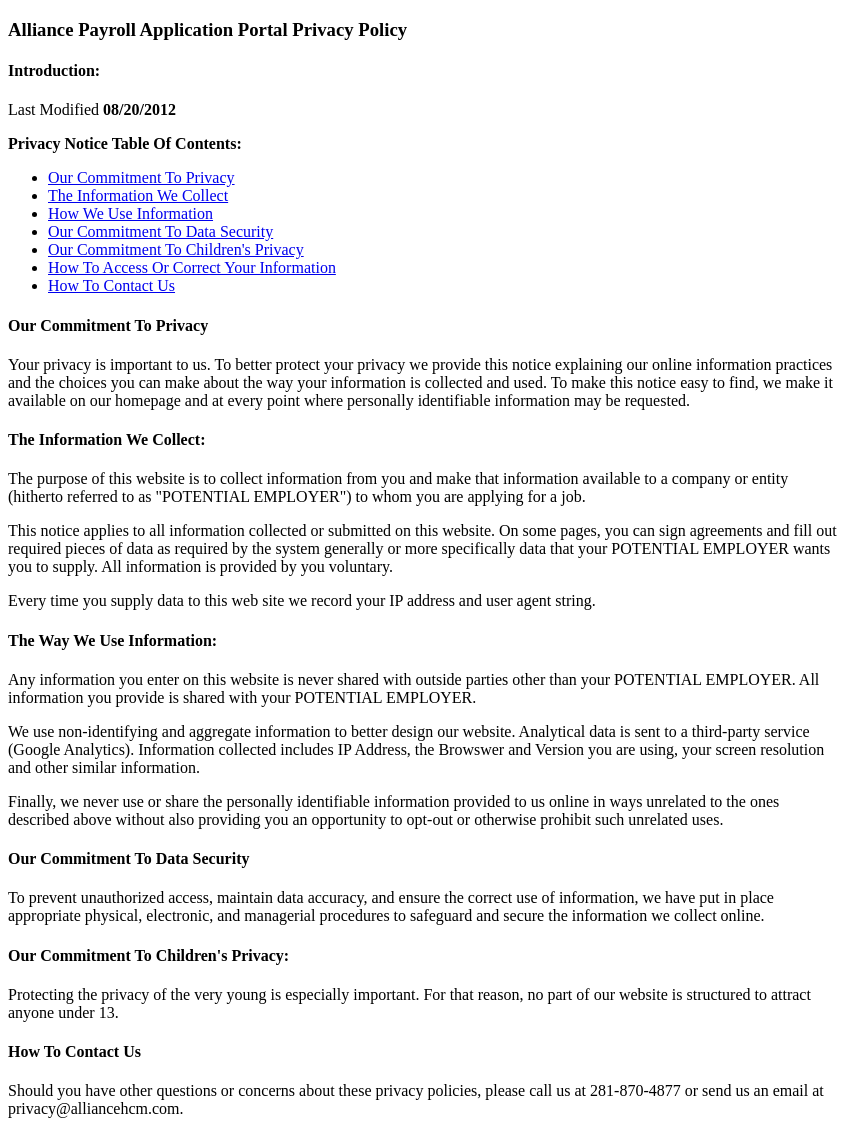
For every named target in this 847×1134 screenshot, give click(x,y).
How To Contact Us (111, 285)
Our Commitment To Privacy (141, 177)
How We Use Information (130, 213)
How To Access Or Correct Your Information (192, 267)
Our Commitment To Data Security (160, 231)
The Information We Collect (138, 195)
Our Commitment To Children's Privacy (176, 249)
